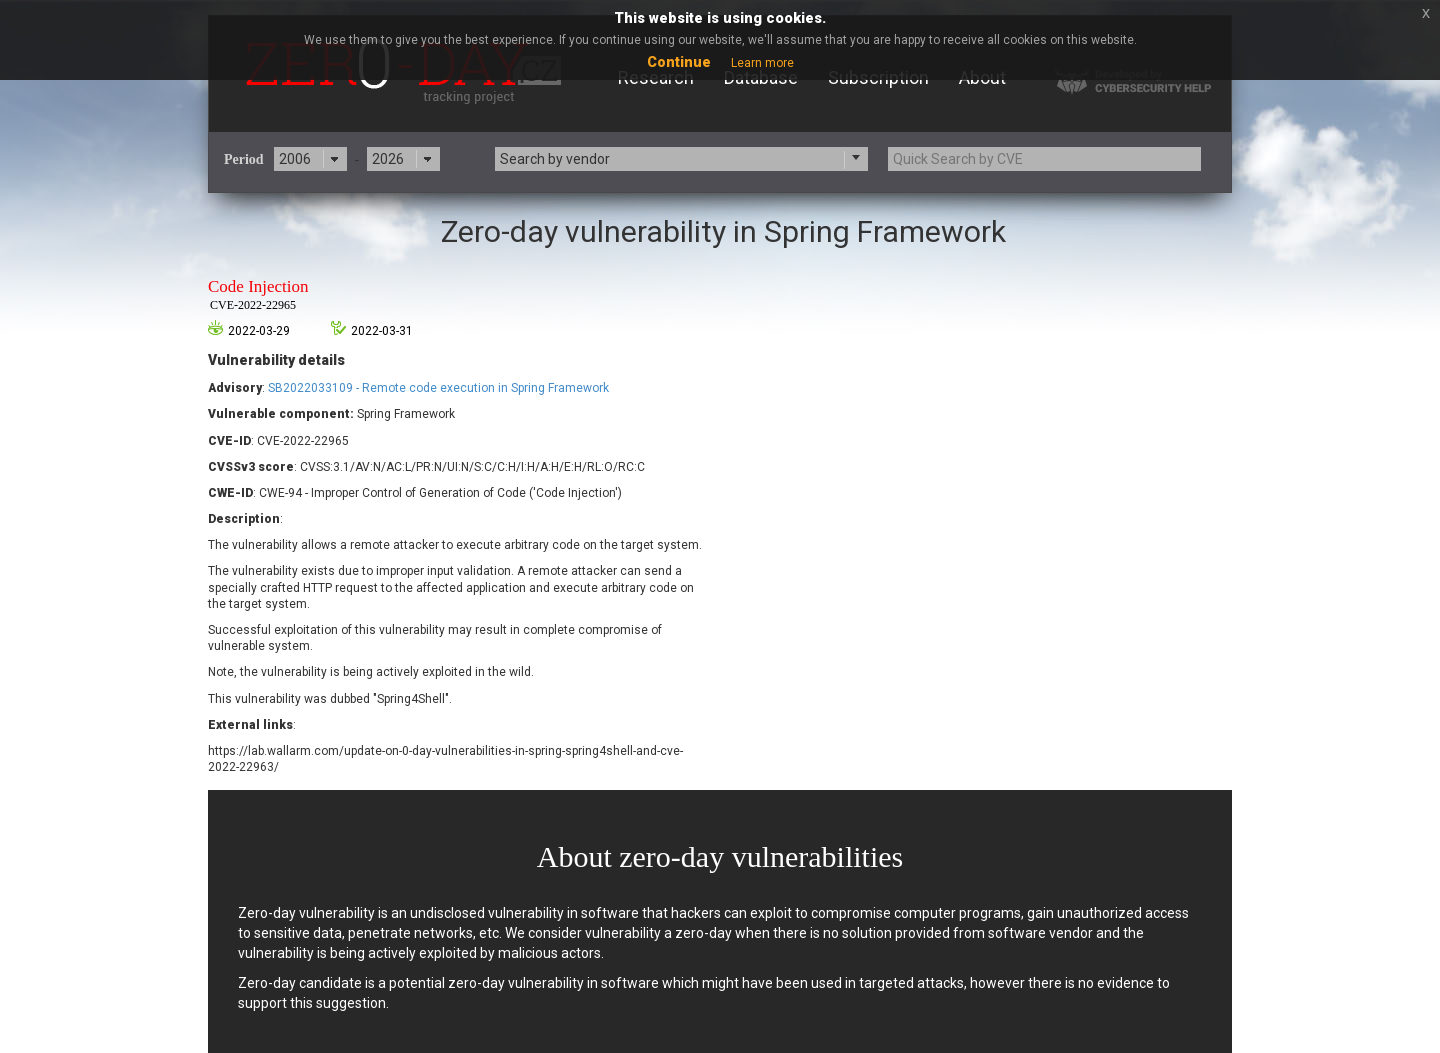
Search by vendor (555, 159)
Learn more (762, 63)
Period (244, 159)
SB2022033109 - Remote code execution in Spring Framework (438, 388)
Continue (679, 62)
